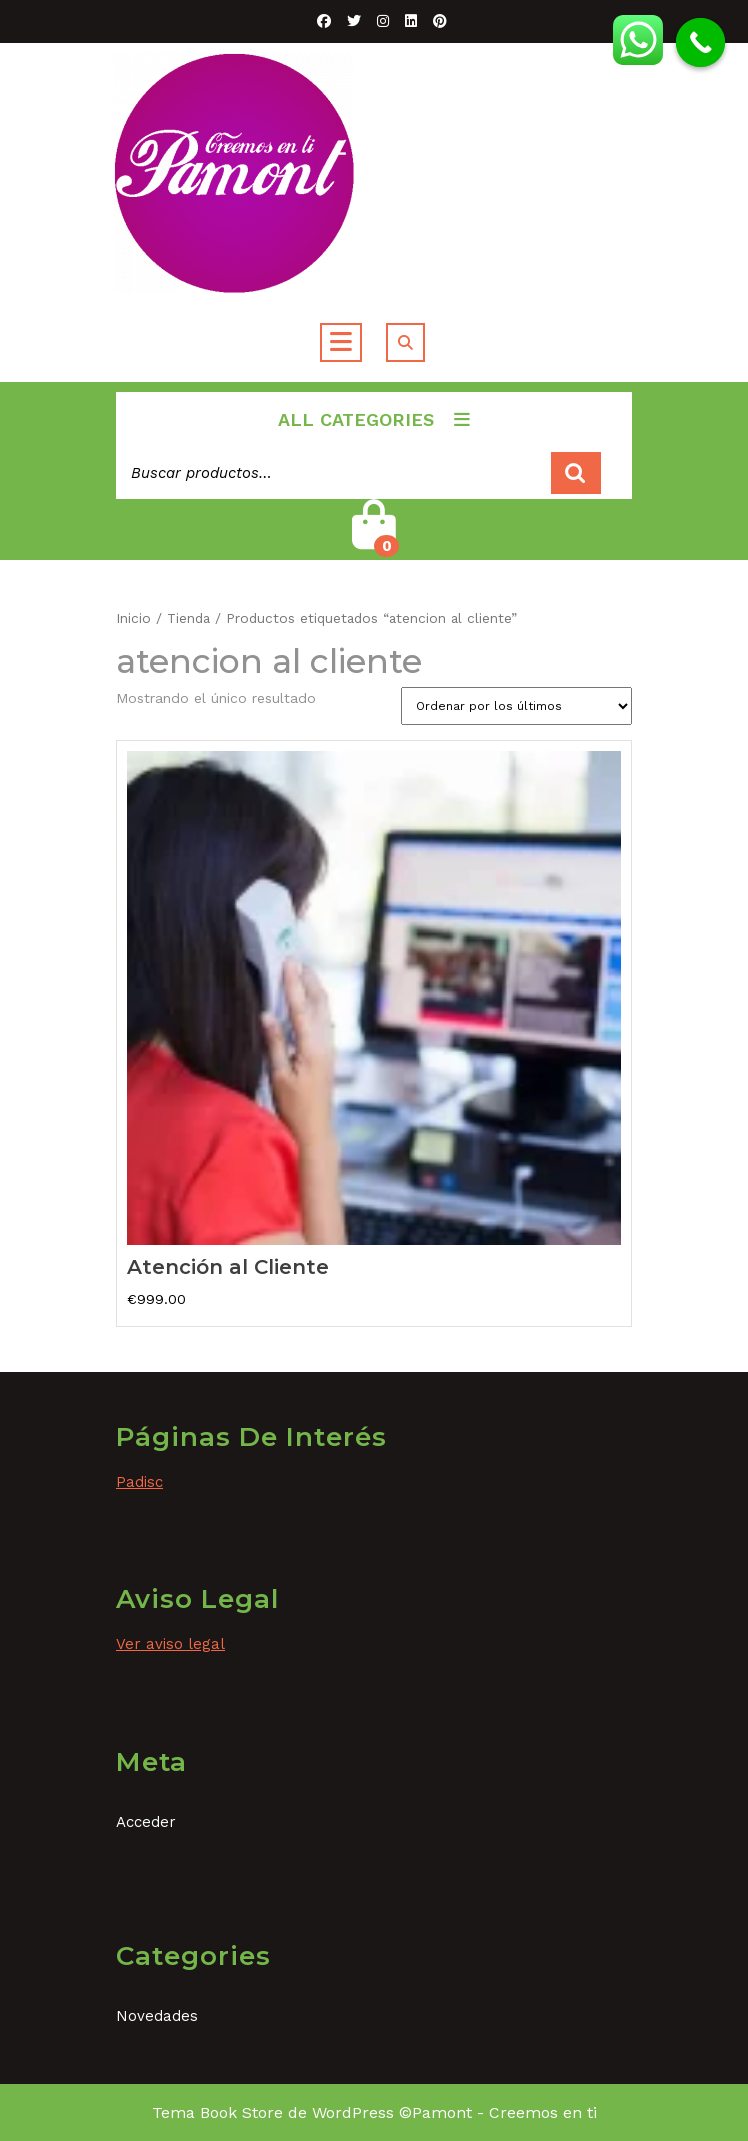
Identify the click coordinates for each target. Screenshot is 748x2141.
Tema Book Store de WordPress (273, 2112)
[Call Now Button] (701, 43)
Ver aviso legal (170, 1644)
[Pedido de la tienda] (516, 706)
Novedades (157, 2016)
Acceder (146, 1822)
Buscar (576, 473)
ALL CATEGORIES (374, 419)
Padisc (139, 1482)
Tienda (188, 618)
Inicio (133, 618)
